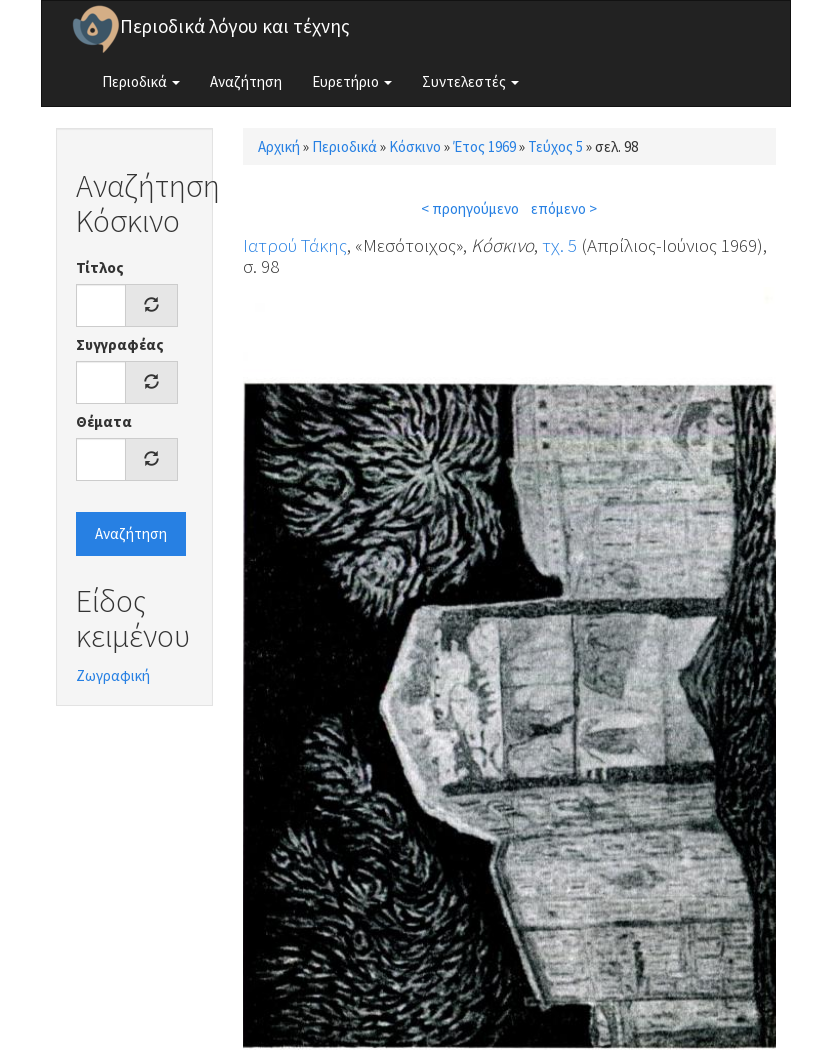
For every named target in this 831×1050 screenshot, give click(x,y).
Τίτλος (100, 267)
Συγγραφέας (120, 344)
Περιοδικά (141, 81)
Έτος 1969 (484, 146)
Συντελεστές (470, 81)
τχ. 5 (559, 245)
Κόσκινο (415, 146)
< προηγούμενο (470, 208)
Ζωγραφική (113, 675)
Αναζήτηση (246, 81)
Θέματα (104, 421)
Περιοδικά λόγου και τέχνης (235, 26)
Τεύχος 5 (555, 146)
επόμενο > (564, 208)
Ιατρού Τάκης (295, 245)
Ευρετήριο (352, 81)
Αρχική (279, 146)
